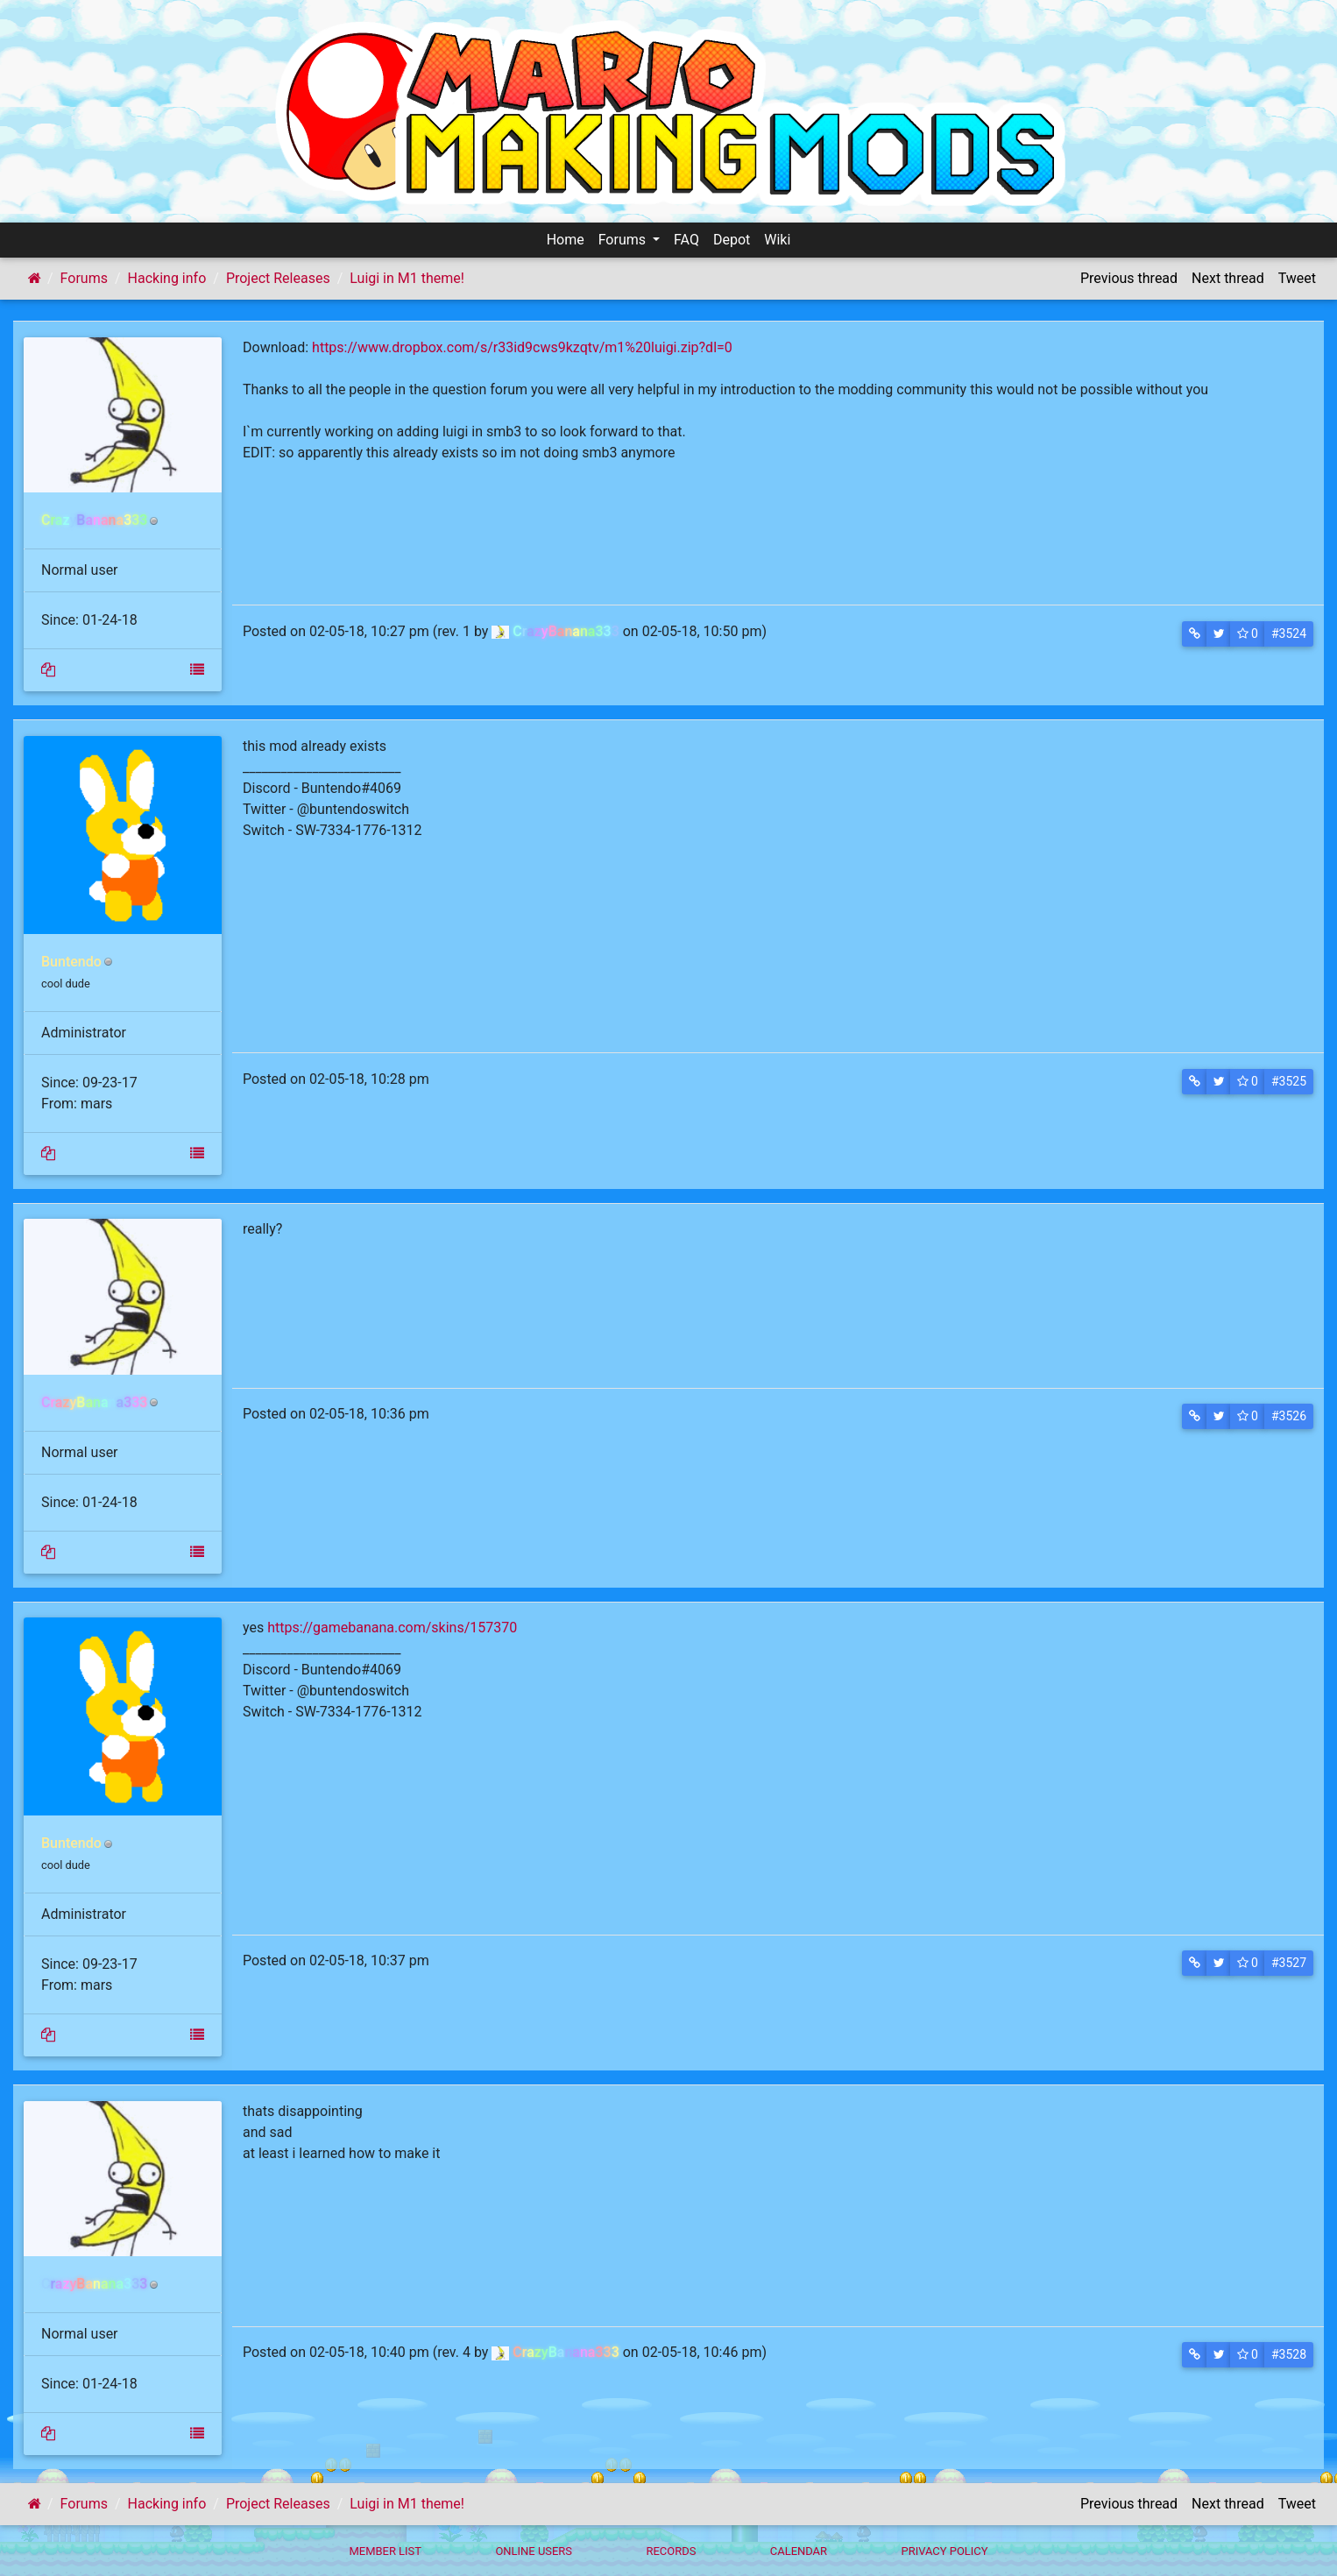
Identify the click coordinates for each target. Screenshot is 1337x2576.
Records (671, 2551)
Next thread (1228, 278)
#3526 (1288, 1416)
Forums (623, 239)
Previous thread (1129, 278)
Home (565, 239)
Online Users (533, 2551)
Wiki (777, 239)
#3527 (1288, 1963)
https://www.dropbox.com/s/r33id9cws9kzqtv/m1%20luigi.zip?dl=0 (522, 347)
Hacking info (167, 278)
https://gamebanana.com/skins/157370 (392, 1627)
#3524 (1288, 633)
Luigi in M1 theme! (407, 278)
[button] (1194, 634)
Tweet (1297, 278)
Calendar (798, 2551)
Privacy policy (944, 2551)
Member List (385, 2551)
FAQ (686, 239)
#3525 (1288, 1081)
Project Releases (278, 278)
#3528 (1288, 2354)
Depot (731, 239)
